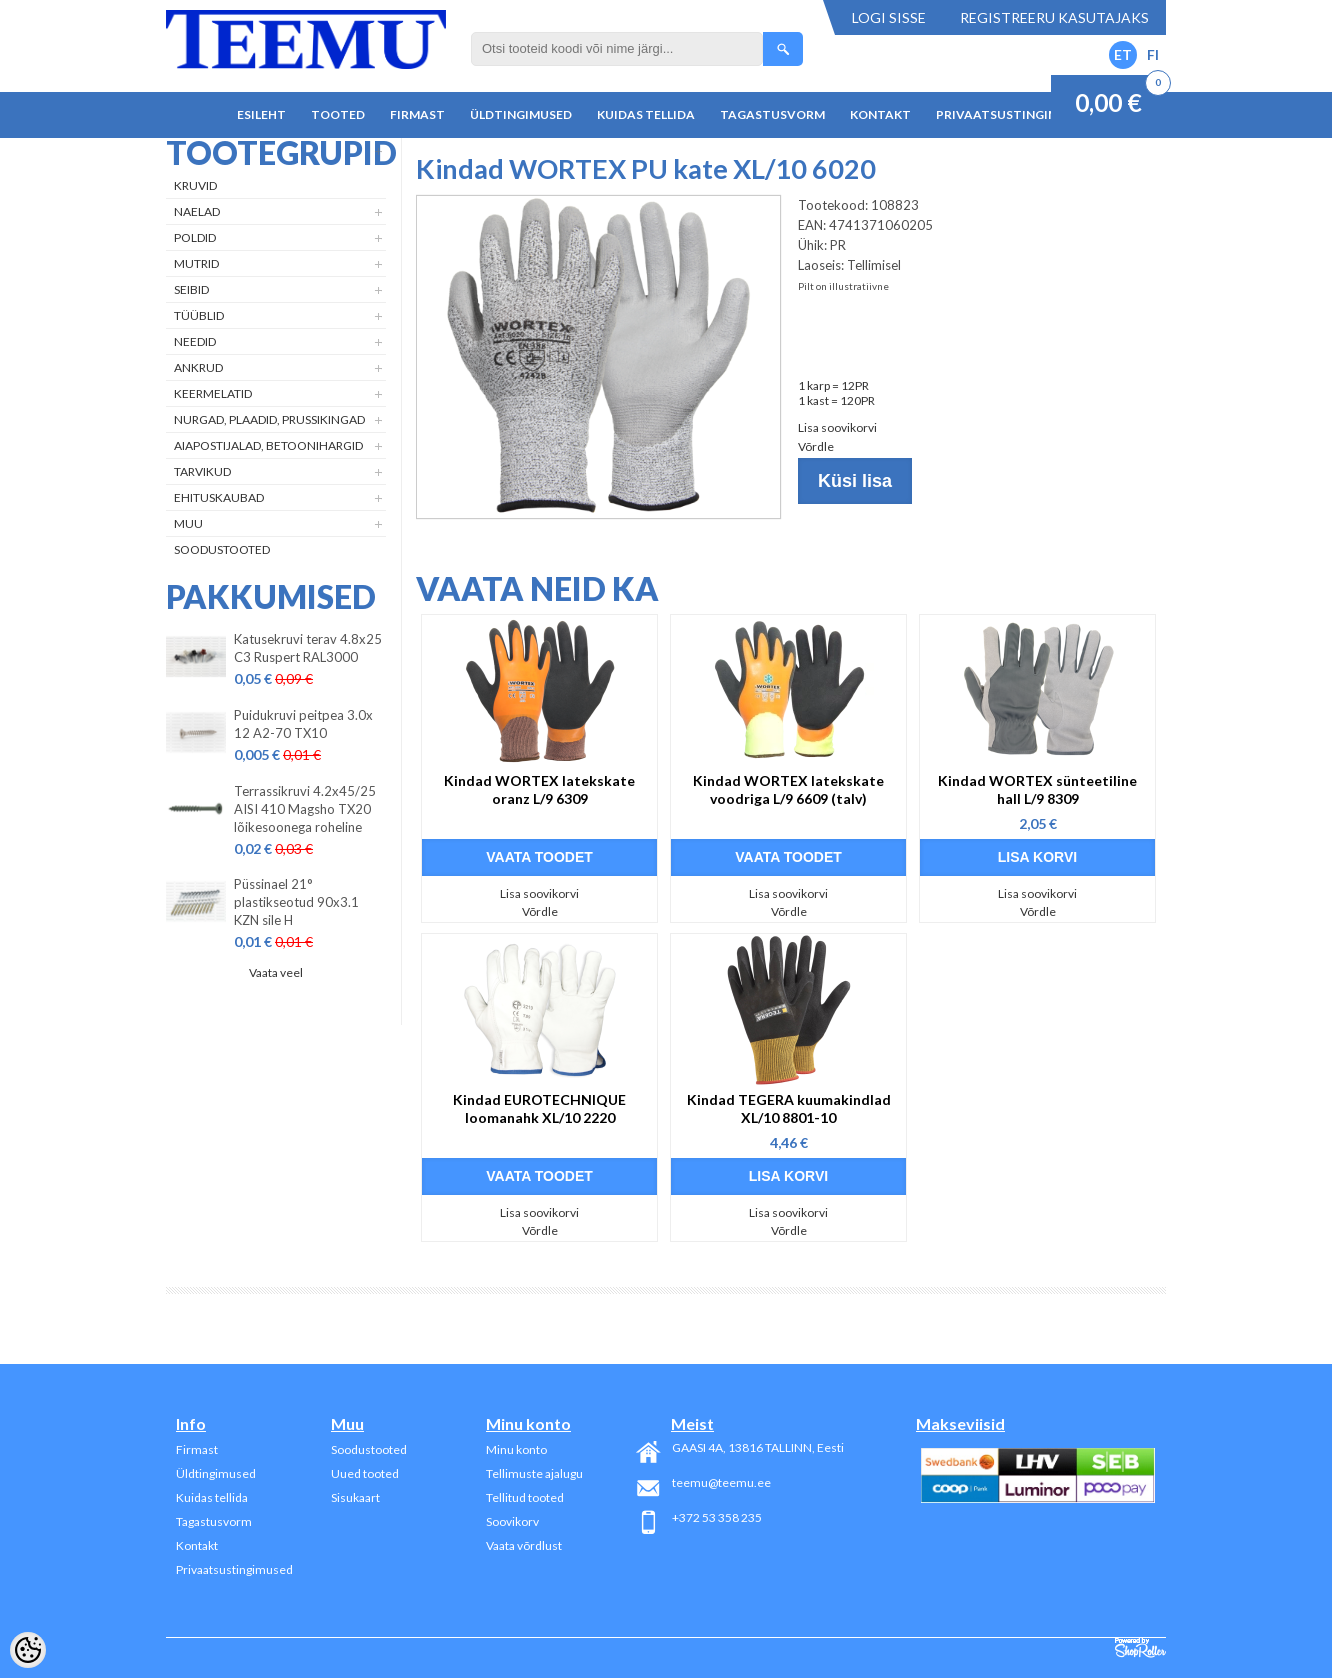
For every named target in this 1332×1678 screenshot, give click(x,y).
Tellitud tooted (525, 1497)
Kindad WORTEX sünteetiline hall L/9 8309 (1037, 789)
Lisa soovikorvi (837, 427)
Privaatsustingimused (1013, 114)
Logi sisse (889, 17)
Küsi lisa (855, 481)
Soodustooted (222, 549)
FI (1153, 54)
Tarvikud (202, 471)
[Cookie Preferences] (28, 1650)
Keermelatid (213, 393)
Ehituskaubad (219, 497)
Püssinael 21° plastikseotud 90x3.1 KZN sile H (296, 902)
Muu (188, 523)
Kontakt (880, 114)
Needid (195, 341)
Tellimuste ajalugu (534, 1473)
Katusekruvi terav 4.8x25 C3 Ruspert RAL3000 (308, 648)
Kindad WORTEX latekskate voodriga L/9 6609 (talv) (788, 789)
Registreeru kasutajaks (1054, 17)
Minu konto (516, 1449)
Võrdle (816, 446)
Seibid (191, 289)
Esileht (261, 114)
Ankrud (198, 367)
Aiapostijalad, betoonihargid (268, 445)
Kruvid (195, 185)
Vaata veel (276, 972)
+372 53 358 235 (717, 1517)
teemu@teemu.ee (721, 1482)
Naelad (197, 211)
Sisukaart (355, 1497)
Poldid (195, 237)
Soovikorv (512, 1521)
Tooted (338, 114)
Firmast (417, 114)
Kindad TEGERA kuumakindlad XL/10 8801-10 (789, 1108)
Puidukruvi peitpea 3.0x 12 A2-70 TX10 (303, 724)
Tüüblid (199, 315)
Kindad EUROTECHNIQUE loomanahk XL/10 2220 (539, 1108)
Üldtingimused (521, 114)
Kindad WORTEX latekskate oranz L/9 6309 (539, 789)
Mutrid (196, 263)
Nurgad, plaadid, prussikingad (269, 419)
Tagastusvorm (772, 114)
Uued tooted (365, 1473)
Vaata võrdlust (524, 1545)
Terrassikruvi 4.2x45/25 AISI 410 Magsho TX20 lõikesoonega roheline (305, 809)
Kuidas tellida (646, 114)
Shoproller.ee (1140, 1648)
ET (1123, 54)
